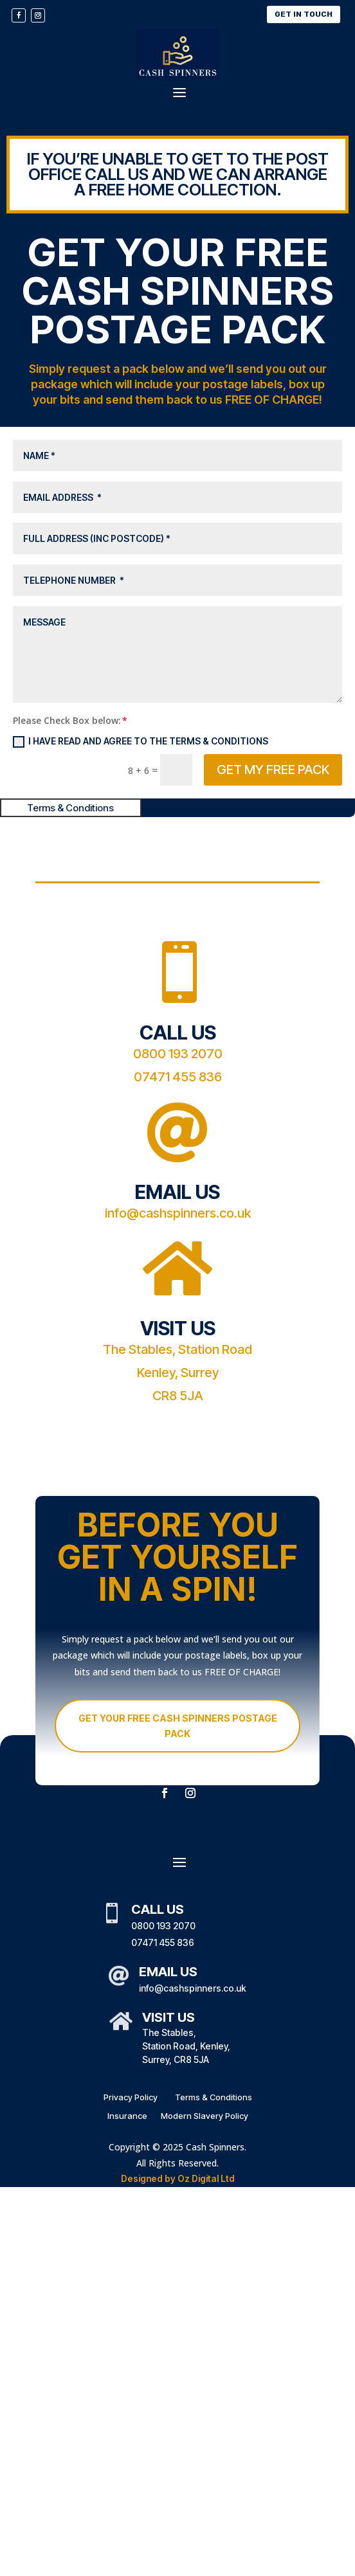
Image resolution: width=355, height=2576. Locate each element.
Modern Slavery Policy (204, 2116)
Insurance (127, 2116)
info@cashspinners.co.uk (178, 1213)
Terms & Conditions (212, 2097)
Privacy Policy (131, 2097)
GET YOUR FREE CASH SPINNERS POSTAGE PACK (177, 1726)
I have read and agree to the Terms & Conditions (140, 741)
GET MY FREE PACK (273, 769)
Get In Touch (303, 14)
